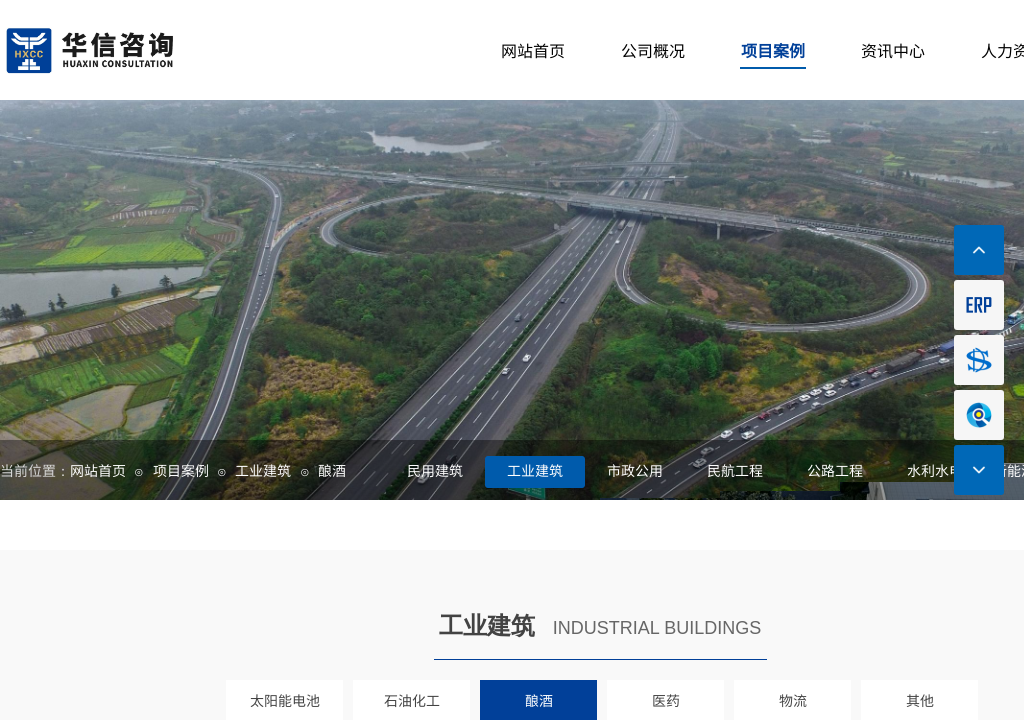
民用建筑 (435, 470)
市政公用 (635, 470)
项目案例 (181, 470)
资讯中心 (893, 50)
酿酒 (332, 470)
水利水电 (935, 470)
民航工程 (735, 470)
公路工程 (835, 470)
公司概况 (653, 50)
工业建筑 (263, 470)
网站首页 (98, 470)
